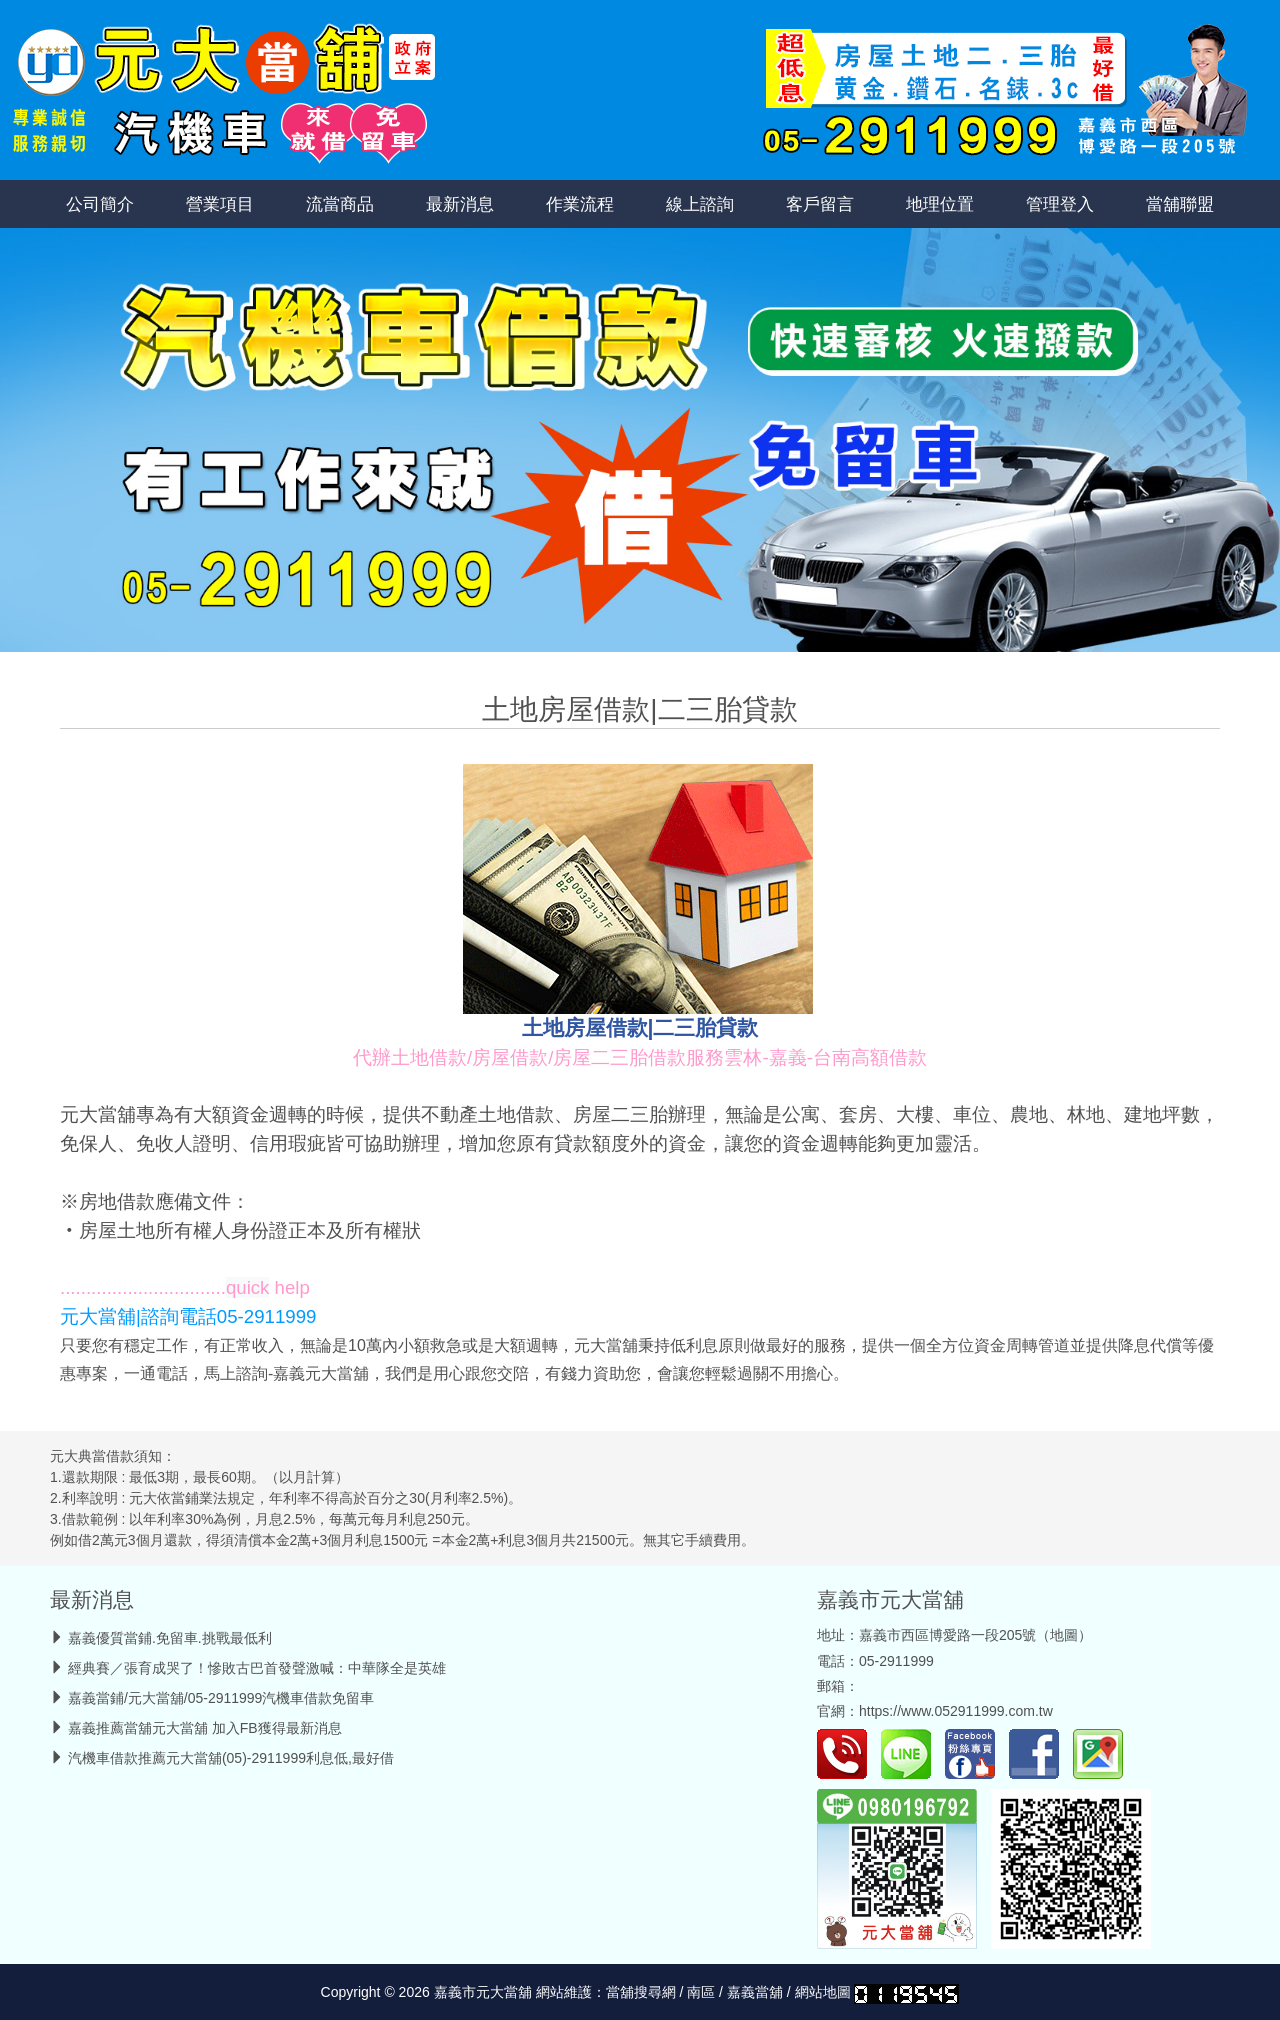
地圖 (1064, 1635)
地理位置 (940, 204)
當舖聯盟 (1180, 204)
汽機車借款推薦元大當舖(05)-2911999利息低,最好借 (231, 1758)
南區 (701, 1992)
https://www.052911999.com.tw (956, 1711)
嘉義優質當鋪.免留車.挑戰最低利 (170, 1638)
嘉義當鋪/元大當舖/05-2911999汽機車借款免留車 (221, 1698)
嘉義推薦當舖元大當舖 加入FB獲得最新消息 (205, 1728)
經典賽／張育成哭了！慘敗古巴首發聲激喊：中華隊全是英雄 (257, 1668)
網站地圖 (823, 1992)
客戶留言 (820, 204)
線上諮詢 (700, 204)
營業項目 (220, 204)
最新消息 (460, 204)
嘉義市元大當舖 (890, 1599)
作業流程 (580, 204)
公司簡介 (100, 204)
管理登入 (1060, 204)
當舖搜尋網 (641, 1992)
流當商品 (340, 204)
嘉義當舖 (755, 1992)
